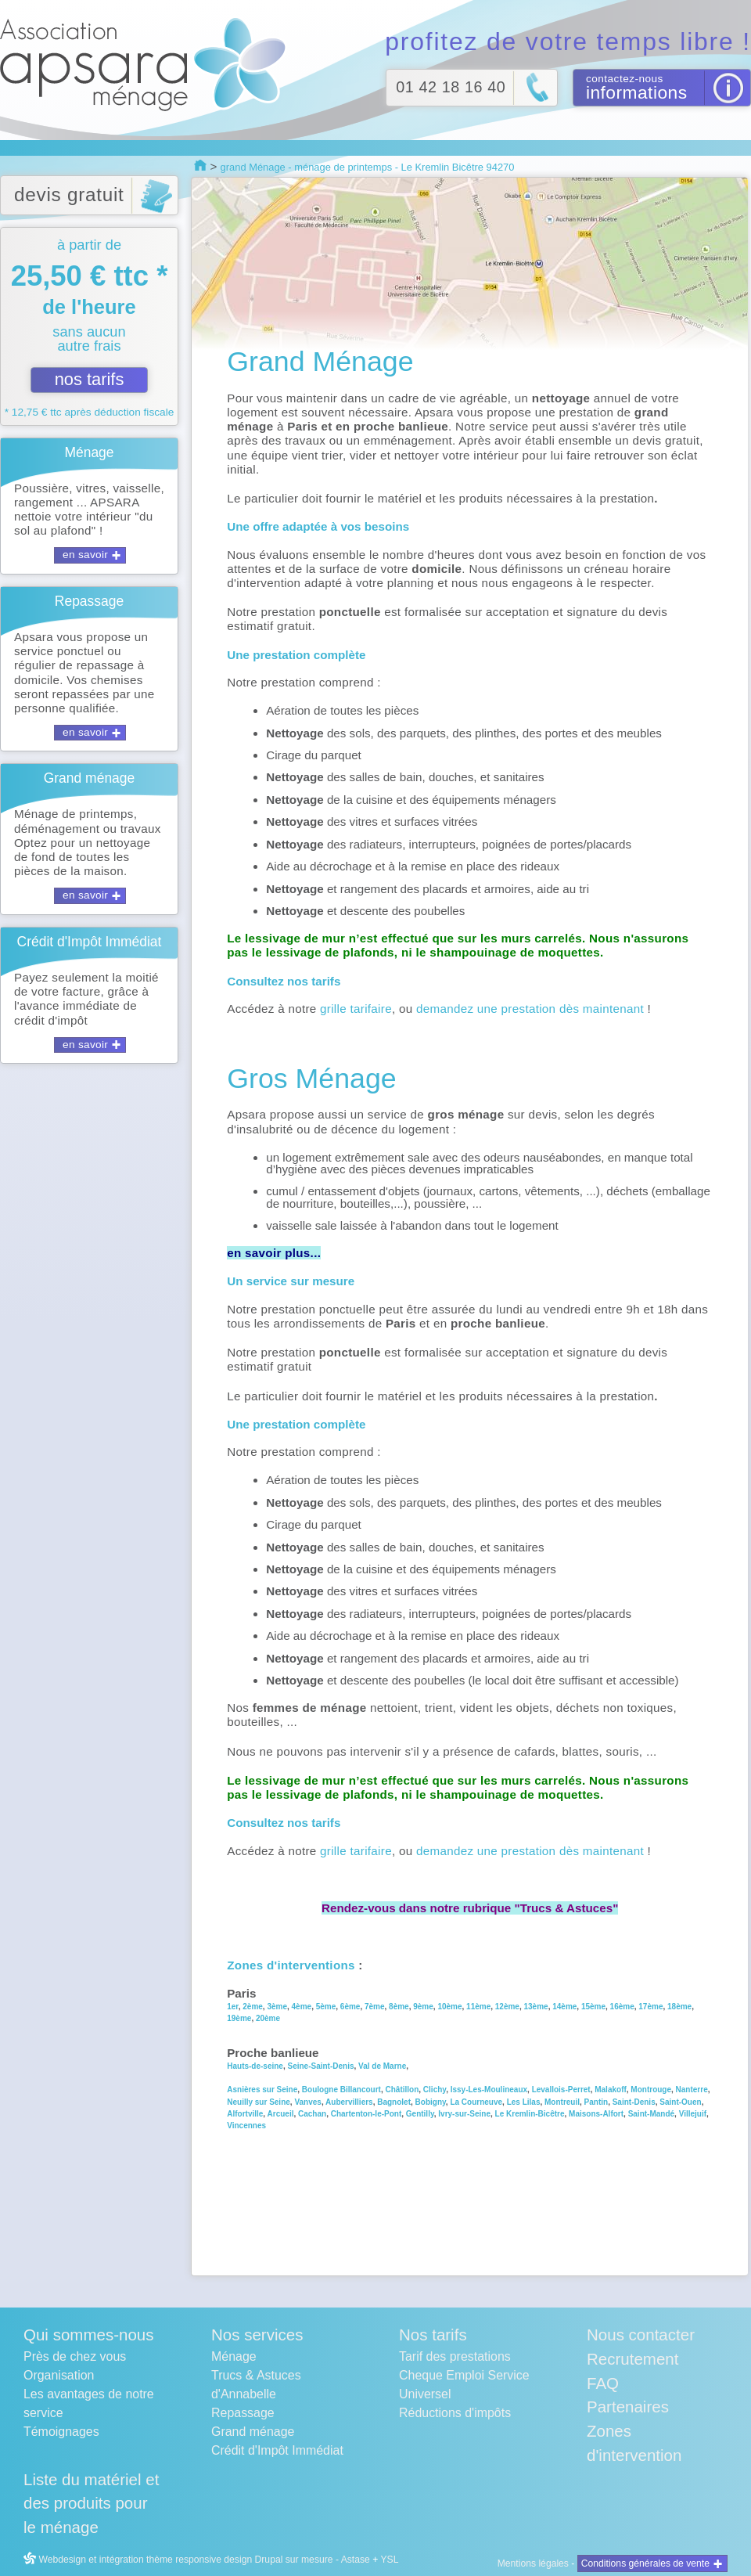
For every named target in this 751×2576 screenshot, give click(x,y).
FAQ (603, 2383)
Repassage (243, 2412)
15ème (593, 2006)
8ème (399, 2006)
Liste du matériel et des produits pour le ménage (91, 2503)
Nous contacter (641, 2335)
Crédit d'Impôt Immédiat (277, 2450)
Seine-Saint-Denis (320, 2066)
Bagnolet (394, 2102)
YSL (389, 2559)
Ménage (234, 2356)
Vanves (307, 2102)
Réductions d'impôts (455, 2412)
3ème (277, 2006)
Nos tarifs (433, 2335)
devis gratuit (69, 194)
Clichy (434, 2089)
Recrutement (632, 2359)
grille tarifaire (356, 1008)
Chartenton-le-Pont (366, 2113)
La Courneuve (476, 2102)
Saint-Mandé (651, 2113)
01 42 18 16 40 (450, 86)
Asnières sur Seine (262, 2089)
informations (637, 92)
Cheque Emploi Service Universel (464, 2385)
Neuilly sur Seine (258, 2102)
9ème (423, 2006)
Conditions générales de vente (645, 2563)
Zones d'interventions (291, 1965)
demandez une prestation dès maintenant (530, 1008)
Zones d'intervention (634, 2443)
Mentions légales (533, 2563)
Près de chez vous (74, 2356)
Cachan (311, 2113)
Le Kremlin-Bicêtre (530, 2113)
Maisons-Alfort (596, 2113)
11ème (478, 2006)
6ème (350, 2006)
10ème (449, 2006)
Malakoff (609, 2089)
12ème (507, 2006)
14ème (564, 2006)
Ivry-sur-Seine (464, 2113)
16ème (622, 2006)
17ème (650, 2006)
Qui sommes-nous (88, 2335)
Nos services (257, 2335)
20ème (268, 2018)
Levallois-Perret (561, 2089)
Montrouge (651, 2089)
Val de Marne (382, 2066)
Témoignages (61, 2431)
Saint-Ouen (680, 2102)
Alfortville (245, 2113)
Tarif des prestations (455, 2356)
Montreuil (562, 2102)
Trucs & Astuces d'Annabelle (256, 2385)
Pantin (596, 2102)
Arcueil (281, 2113)
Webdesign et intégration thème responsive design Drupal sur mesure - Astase (196, 2559)
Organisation (58, 2375)
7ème (375, 2006)
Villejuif (692, 2113)
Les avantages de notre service (88, 2403)
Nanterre (692, 2089)
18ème (679, 2006)
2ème (253, 2006)
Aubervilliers (349, 2102)
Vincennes (246, 2125)
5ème (325, 2006)
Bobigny (430, 2102)
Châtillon (402, 2089)
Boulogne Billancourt (341, 2089)
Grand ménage (252, 2431)
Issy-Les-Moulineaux (489, 2089)
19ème (239, 2018)
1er (232, 2006)
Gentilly (420, 2113)
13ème (536, 2006)
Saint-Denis (634, 2102)
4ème (302, 2006)
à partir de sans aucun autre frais (89, 327)
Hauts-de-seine (255, 2066)
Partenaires (628, 2407)
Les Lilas (524, 2102)
